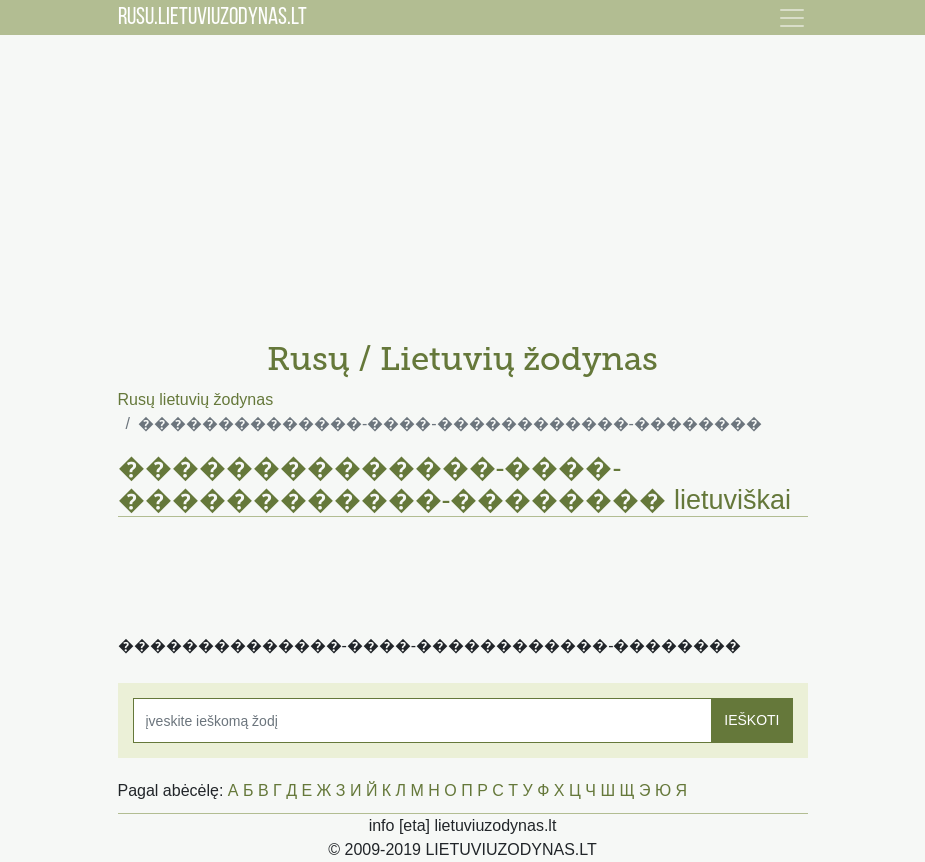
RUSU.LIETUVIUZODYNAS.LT (212, 18)
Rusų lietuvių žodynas (196, 399)
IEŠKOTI (751, 720)
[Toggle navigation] (792, 18)
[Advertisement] (463, 180)
